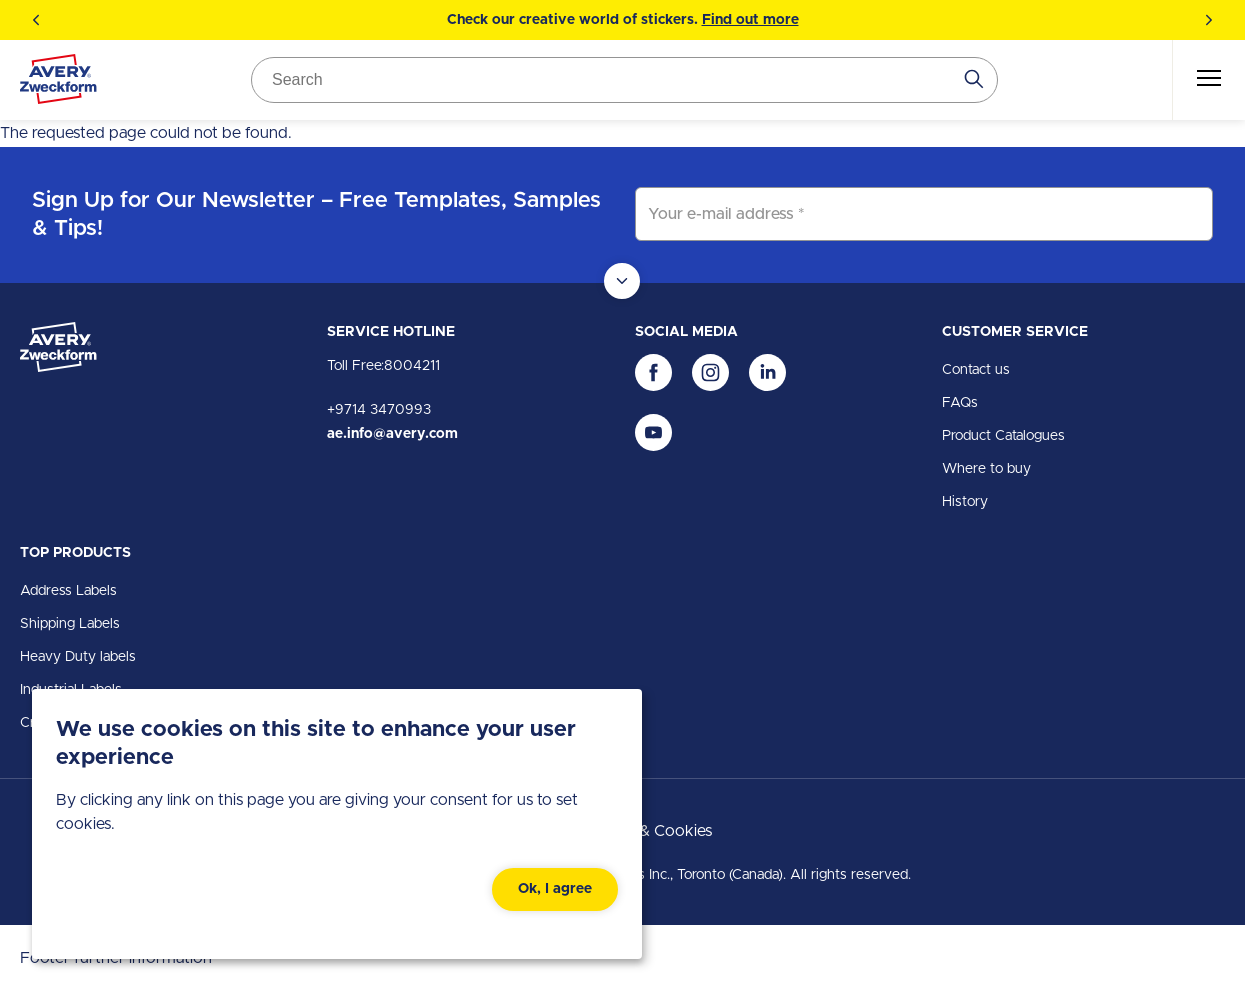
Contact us (976, 370)
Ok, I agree (555, 889)
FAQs (960, 403)
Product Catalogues (1003, 436)
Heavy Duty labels (78, 657)
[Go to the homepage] (58, 83)
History (965, 502)
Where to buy (986, 469)
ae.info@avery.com (392, 434)
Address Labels (68, 591)
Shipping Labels (70, 624)
